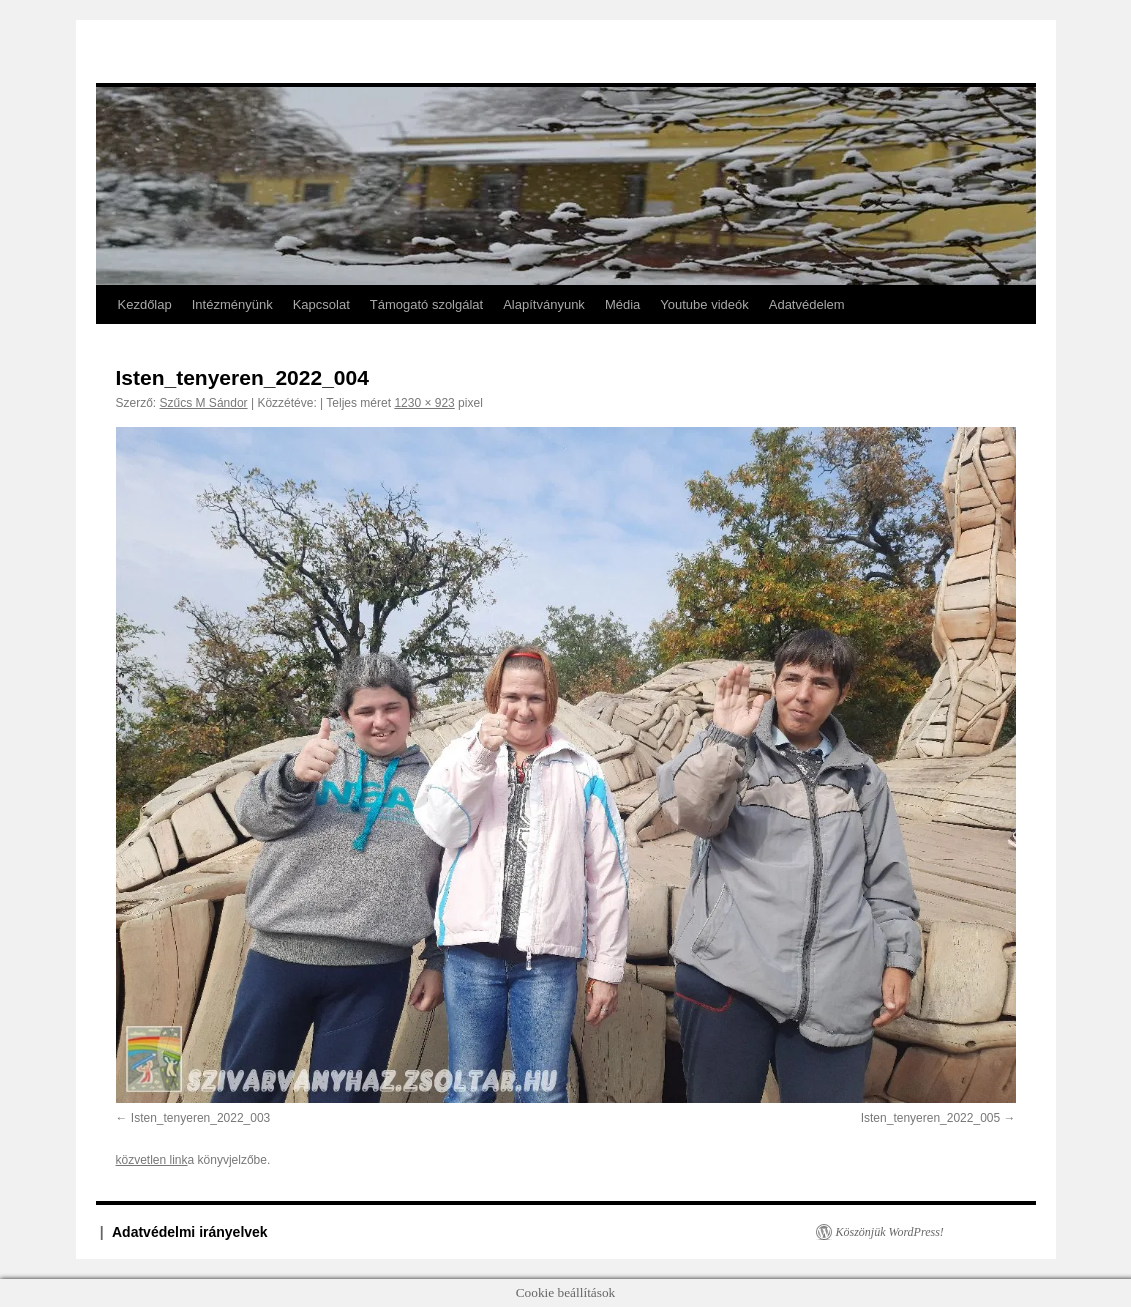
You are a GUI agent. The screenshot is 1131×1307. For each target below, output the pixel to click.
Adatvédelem (807, 304)
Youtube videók (704, 304)
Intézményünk (232, 304)
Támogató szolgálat (426, 304)
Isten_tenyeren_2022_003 (200, 1118)
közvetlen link (152, 1160)
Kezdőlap (145, 304)
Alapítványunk (544, 304)
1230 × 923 (424, 403)
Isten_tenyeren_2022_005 (930, 1118)
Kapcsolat (321, 304)
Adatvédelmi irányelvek (190, 1232)
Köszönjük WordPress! (890, 1232)
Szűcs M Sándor (204, 403)
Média (622, 304)
